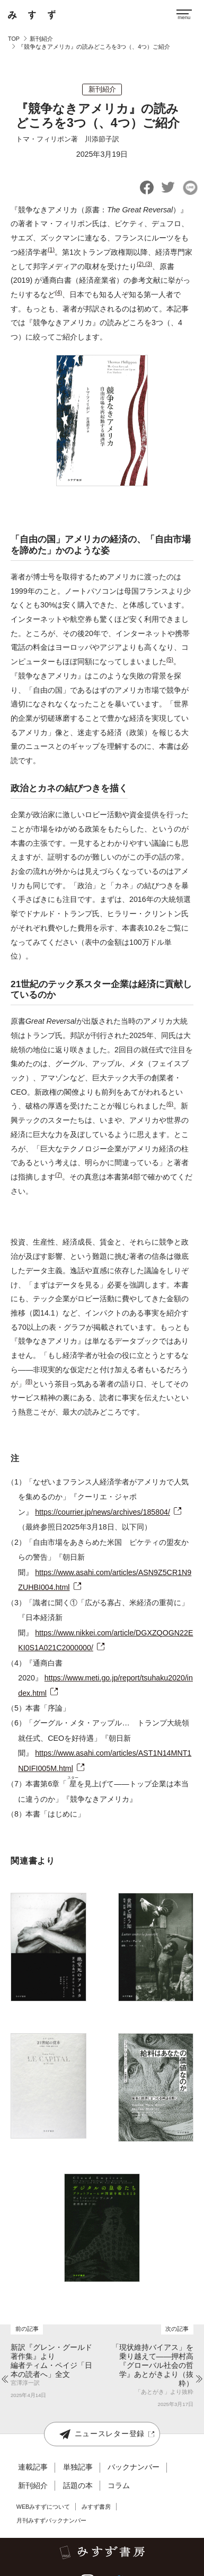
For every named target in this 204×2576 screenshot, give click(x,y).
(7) (58, 1174)
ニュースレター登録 (102, 2434)
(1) (51, 249)
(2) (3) (144, 264)
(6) (169, 1104)
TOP (14, 38)
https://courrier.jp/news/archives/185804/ (102, 1512)
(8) (28, 1381)
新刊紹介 (41, 38)
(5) (169, 659)
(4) (58, 292)
